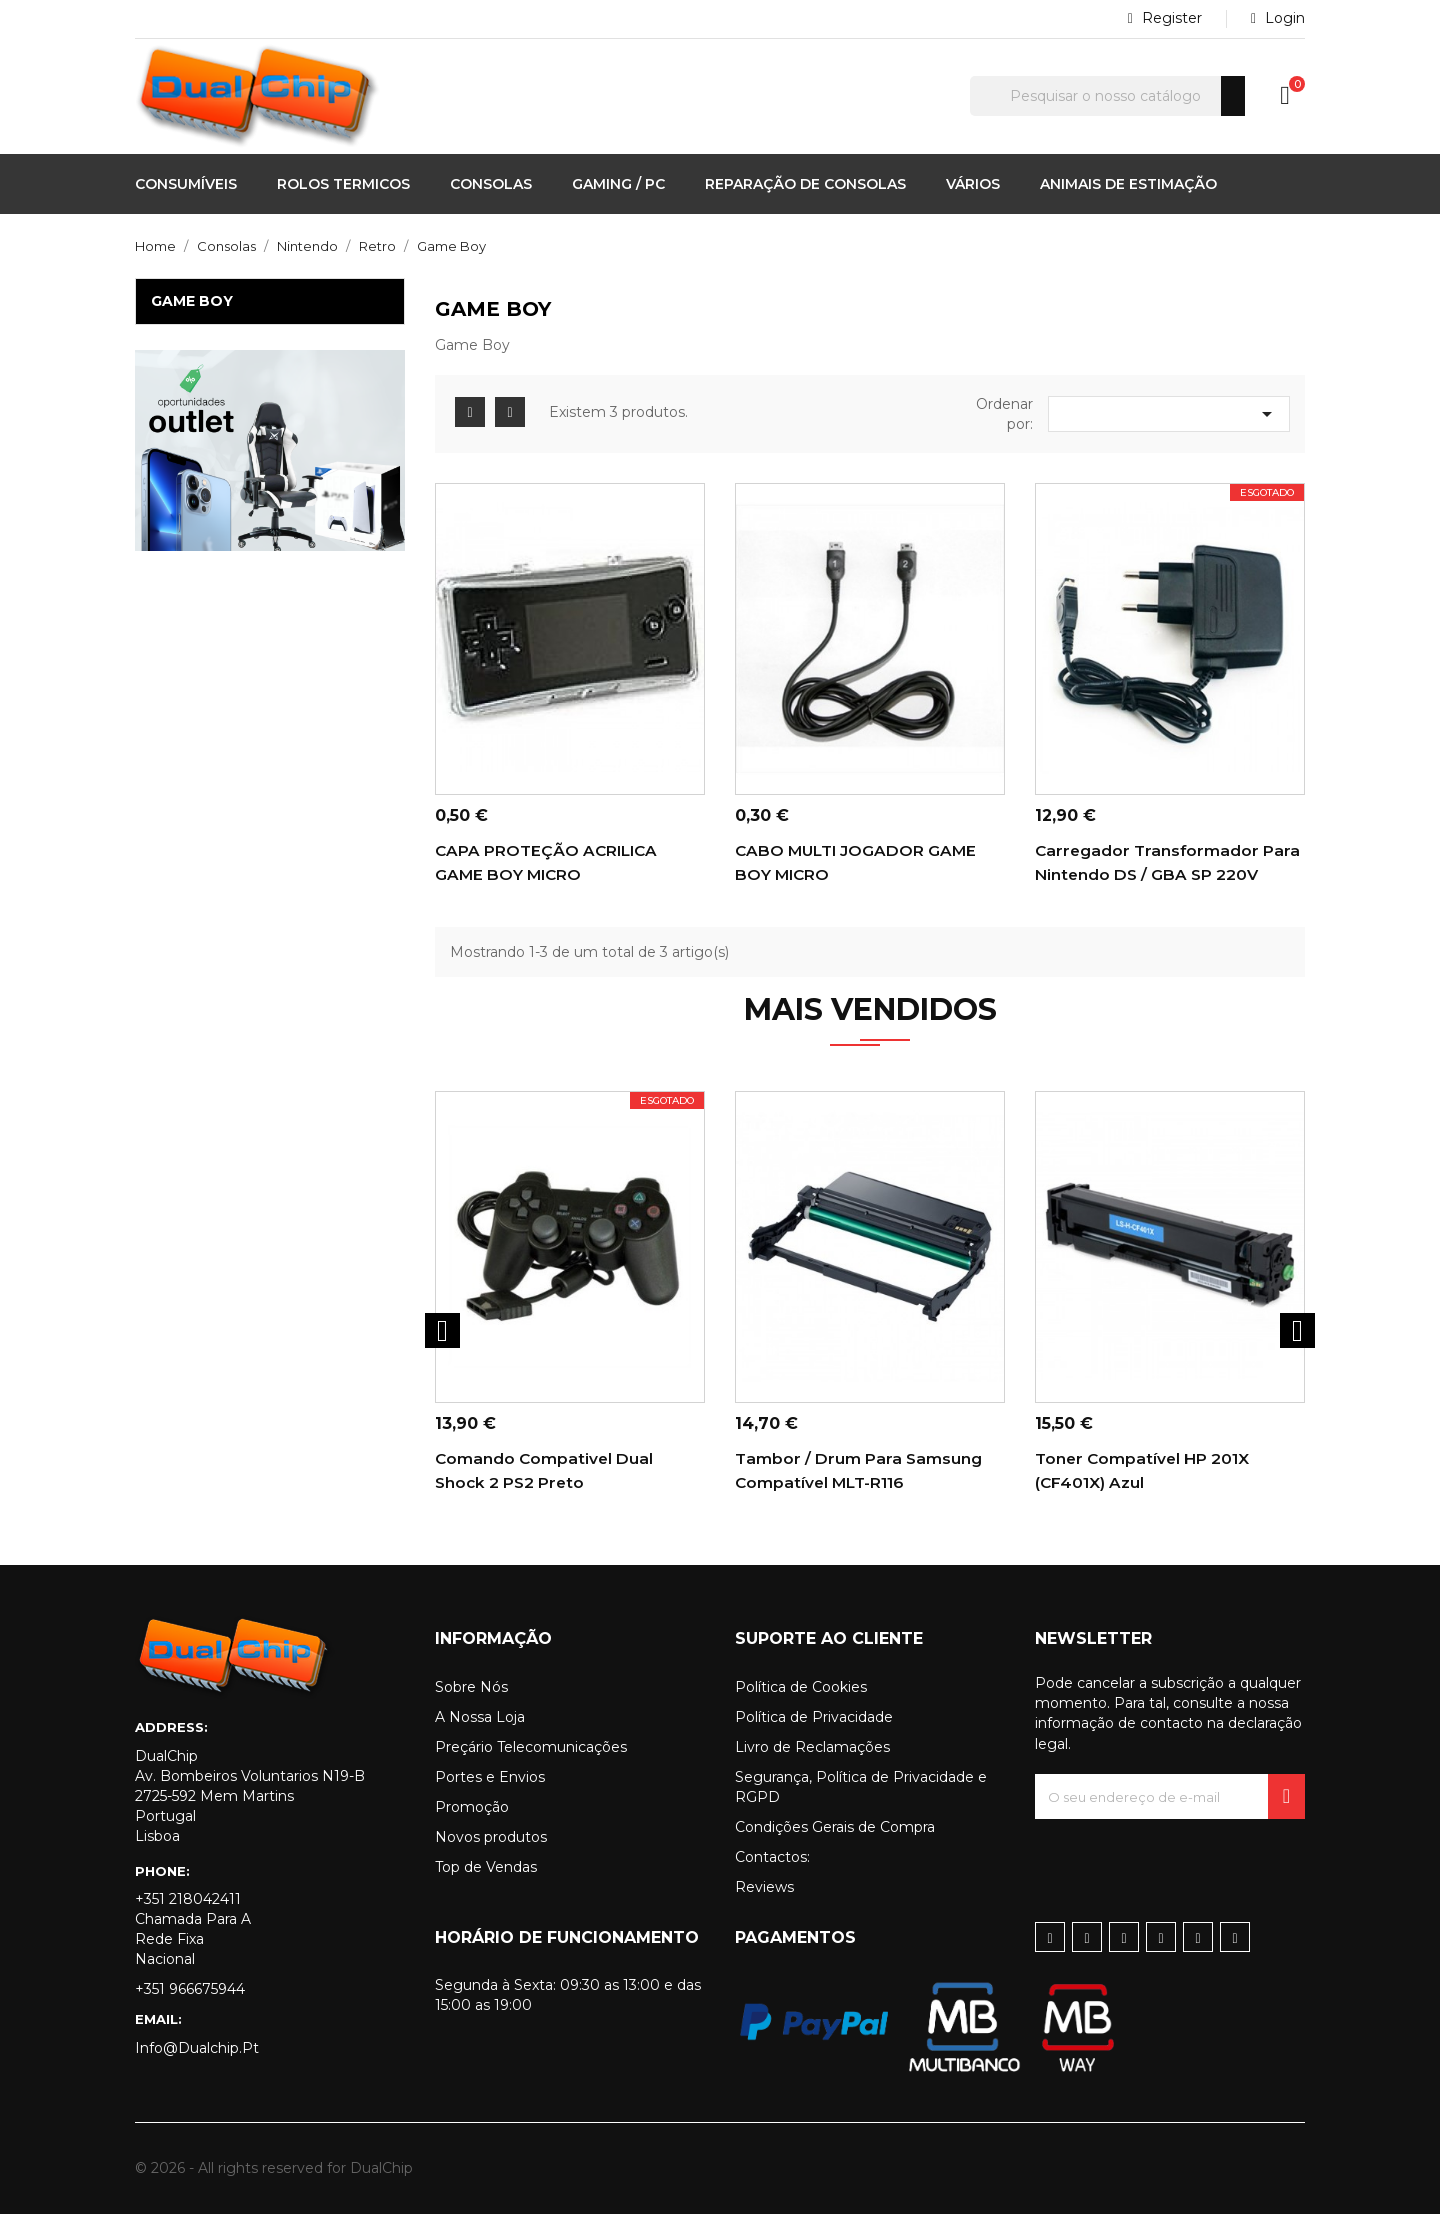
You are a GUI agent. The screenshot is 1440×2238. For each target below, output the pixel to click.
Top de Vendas (486, 1891)
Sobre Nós (471, 1711)
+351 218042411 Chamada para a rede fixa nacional (193, 1953)
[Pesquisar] (1107, 96)
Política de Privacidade (814, 1741)
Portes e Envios (490, 1801)
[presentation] (1187, 1882)
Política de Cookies (801, 1711)
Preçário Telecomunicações (531, 1771)
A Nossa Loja (480, 1741)
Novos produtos (491, 1861)
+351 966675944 (190, 2013)
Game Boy (192, 301)
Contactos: (772, 1881)
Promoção (472, 1831)
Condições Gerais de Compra (835, 1851)
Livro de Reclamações (812, 1771)
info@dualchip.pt (197, 2072)
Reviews (764, 1911)
